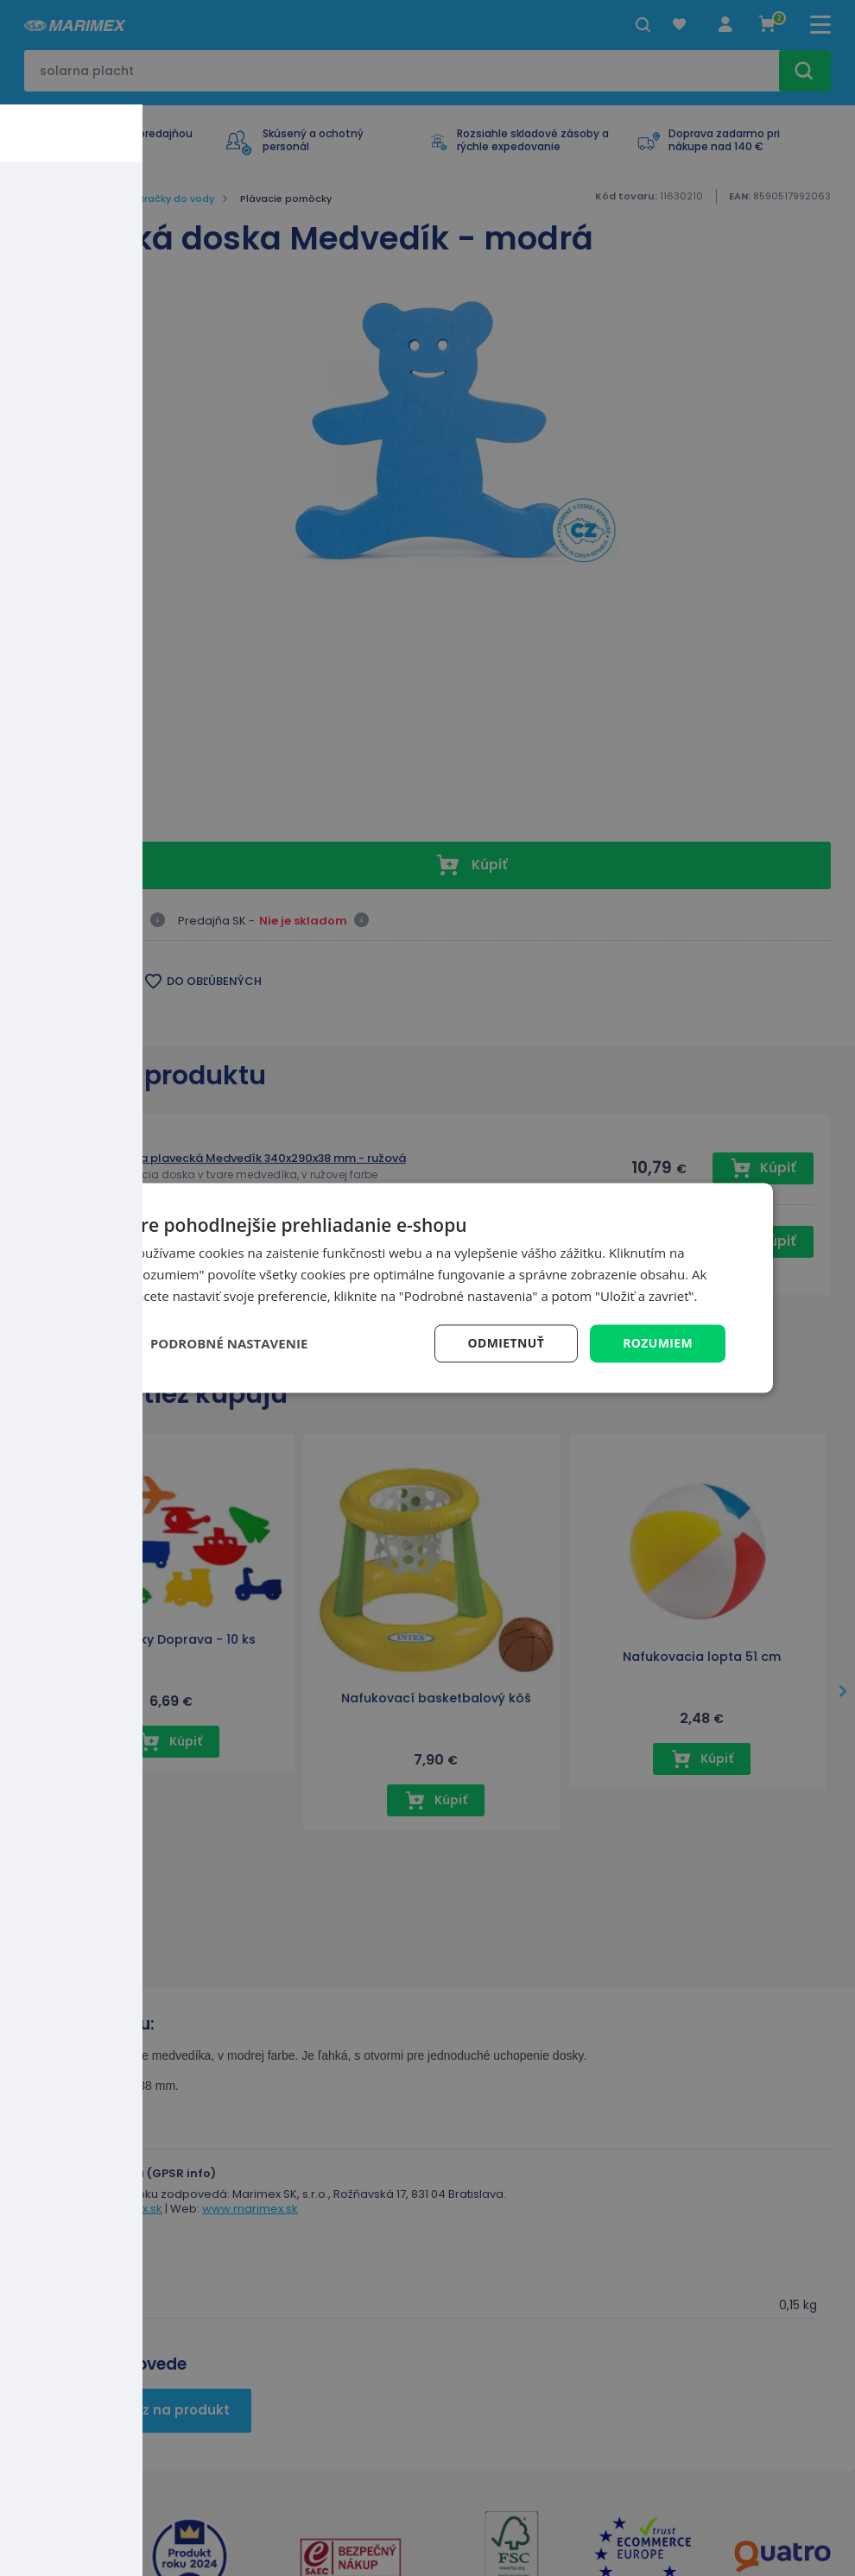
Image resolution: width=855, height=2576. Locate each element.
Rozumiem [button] (658, 1343)
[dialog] (427, 1287)
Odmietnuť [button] (505, 1343)
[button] (218, 1343)
